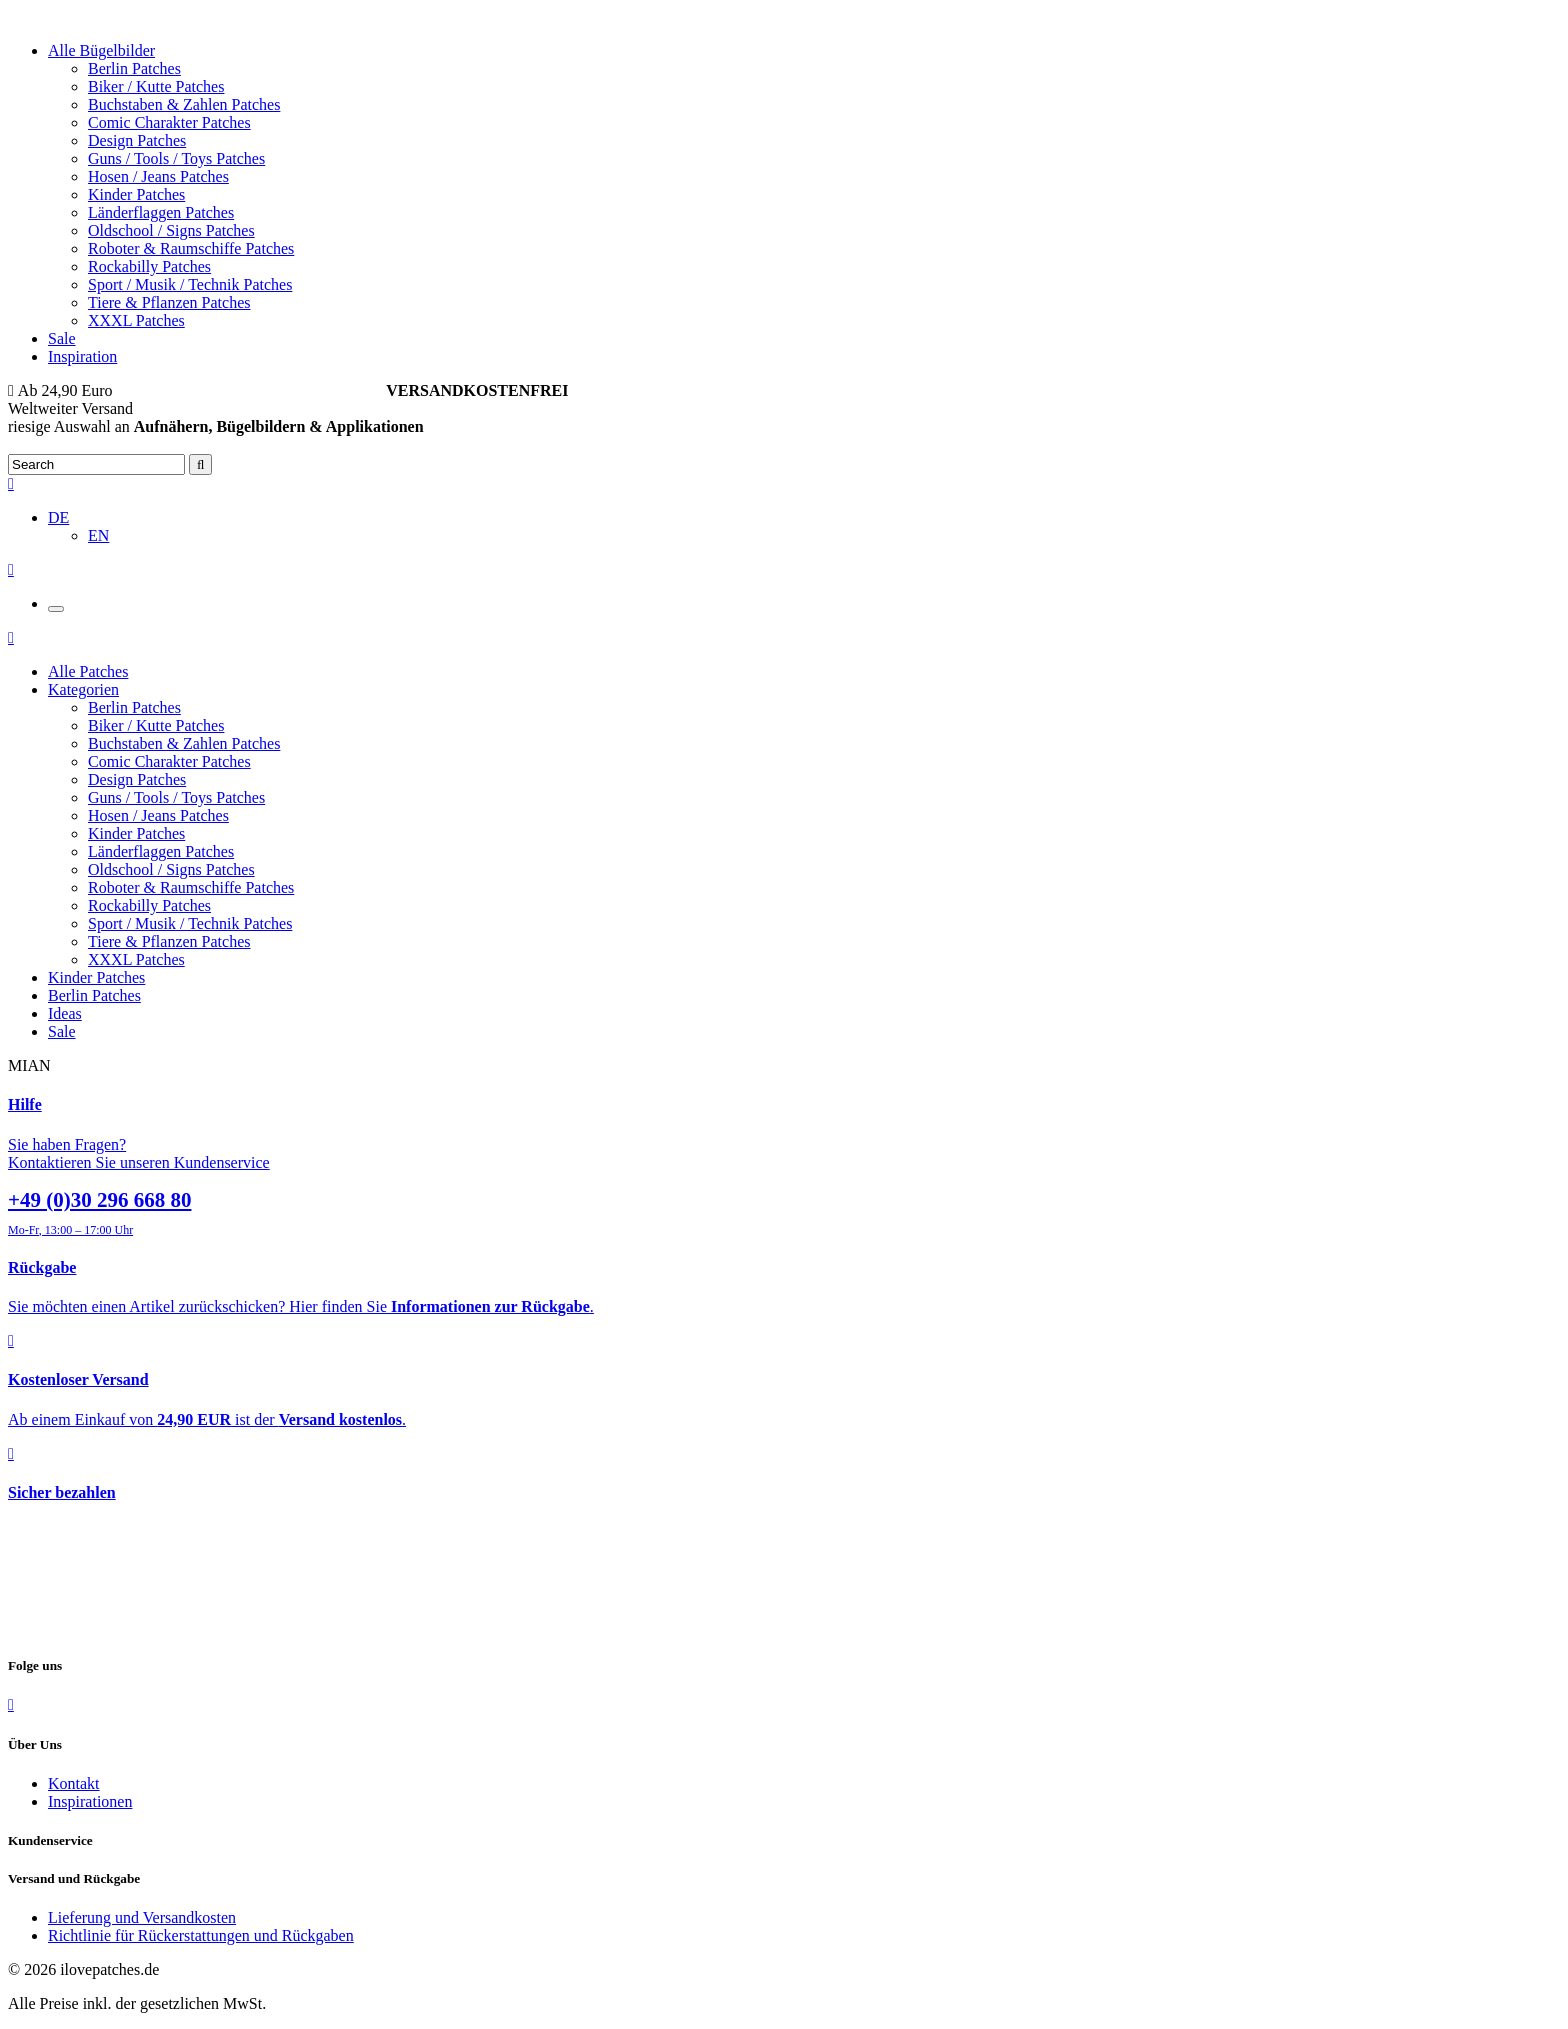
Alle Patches (88, 671)
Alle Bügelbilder (101, 50)
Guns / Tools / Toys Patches (176, 158)
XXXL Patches (136, 320)
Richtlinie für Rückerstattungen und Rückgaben (201, 1935)
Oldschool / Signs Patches (171, 230)
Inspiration (82, 356)
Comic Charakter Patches (169, 122)
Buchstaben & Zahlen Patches (184, 104)
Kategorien (83, 689)
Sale (62, 338)
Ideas (65, 1013)
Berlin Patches (134, 68)
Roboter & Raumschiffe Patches (191, 248)
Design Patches (137, 140)
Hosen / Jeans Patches (158, 176)
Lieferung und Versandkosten (142, 1917)
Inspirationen (90, 1801)
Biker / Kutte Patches (156, 86)
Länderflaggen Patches (161, 212)
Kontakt (74, 1783)
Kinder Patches (136, 194)
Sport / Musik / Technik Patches (190, 284)
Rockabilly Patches (149, 266)
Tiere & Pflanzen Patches (169, 302)
